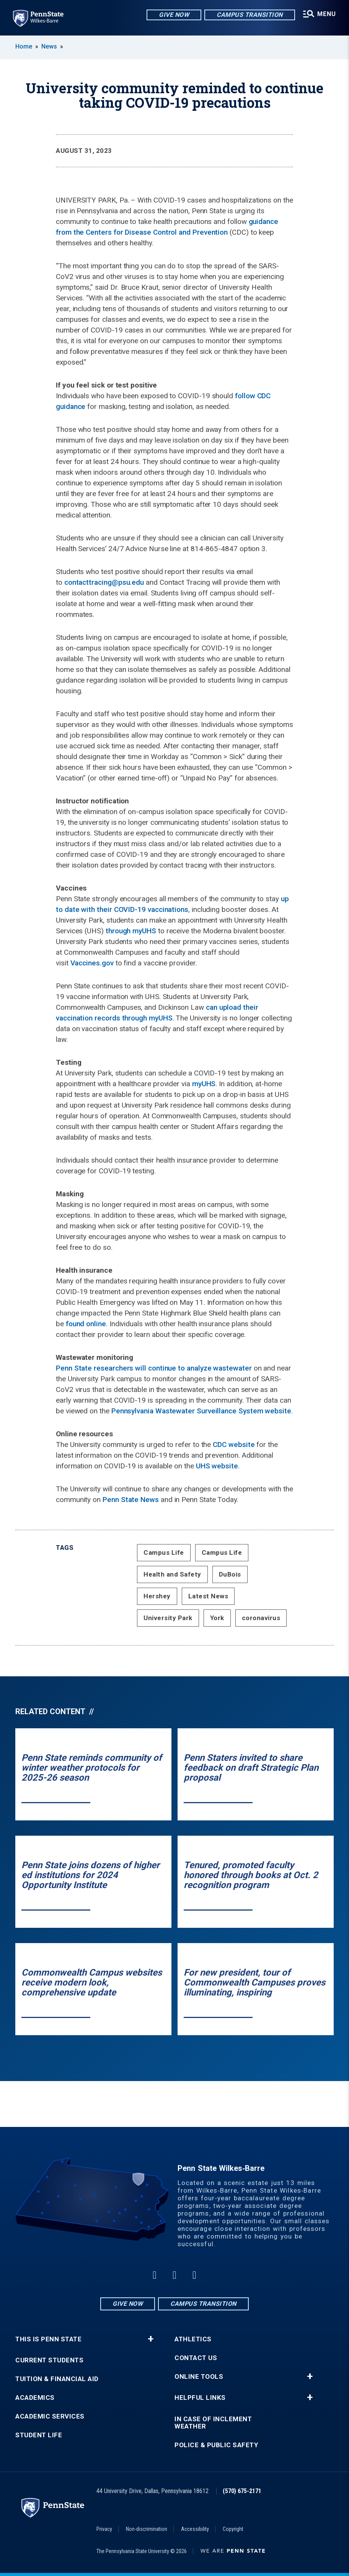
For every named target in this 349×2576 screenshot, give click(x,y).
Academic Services (50, 2416)
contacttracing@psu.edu (104, 582)
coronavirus (261, 1618)
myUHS (204, 1083)
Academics (35, 2397)
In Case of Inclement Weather (213, 2422)
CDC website (233, 1444)
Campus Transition (248, 15)
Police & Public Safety (216, 2445)
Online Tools (198, 2376)
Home (23, 46)
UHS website (217, 1466)
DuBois (230, 1574)
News (49, 46)
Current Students (49, 2360)
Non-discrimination (146, 2529)
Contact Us (195, 2358)
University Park (168, 1618)
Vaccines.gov (92, 963)
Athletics (193, 2339)
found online (86, 1323)
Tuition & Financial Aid (57, 2379)
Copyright (233, 2529)
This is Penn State (48, 2339)
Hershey (157, 1596)
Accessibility (195, 2529)
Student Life (38, 2435)
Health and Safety (172, 1574)
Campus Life (164, 1552)
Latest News (208, 1596)
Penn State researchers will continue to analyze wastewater (154, 1368)
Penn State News (131, 1499)
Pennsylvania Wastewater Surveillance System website (201, 1410)
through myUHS (131, 930)
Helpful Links (200, 2397)
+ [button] (150, 2339)
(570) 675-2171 (242, 2491)
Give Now (173, 15)
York (217, 1618)
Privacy (104, 2529)
